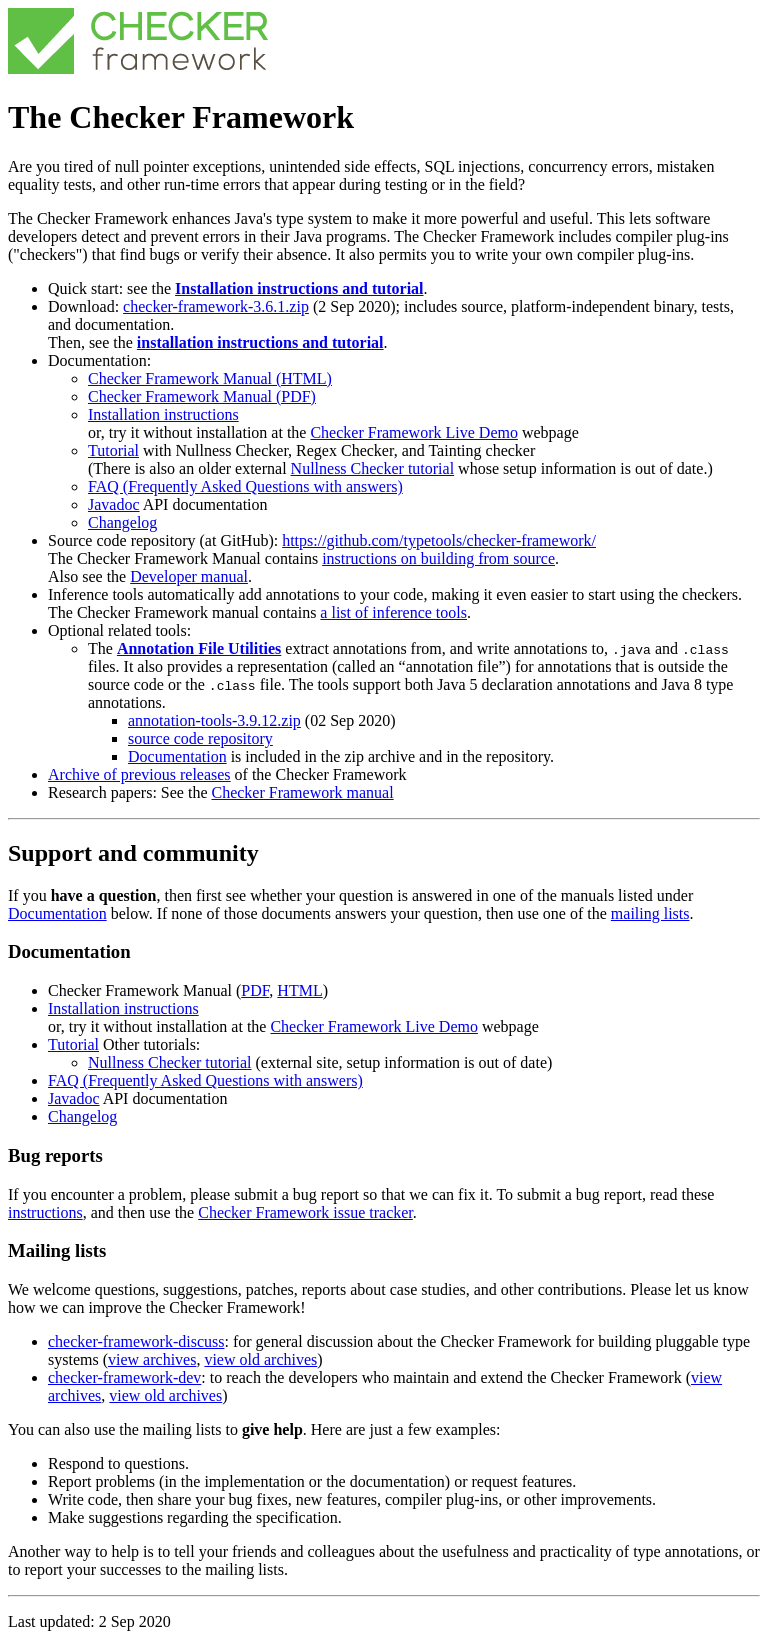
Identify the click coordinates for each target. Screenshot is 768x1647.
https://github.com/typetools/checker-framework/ (439, 540)
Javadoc (114, 504)
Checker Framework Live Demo (413, 432)
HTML (299, 990)
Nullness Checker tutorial (373, 468)
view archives (152, 1359)
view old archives (260, 1359)
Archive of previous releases (139, 774)
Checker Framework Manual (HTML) (210, 378)
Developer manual (189, 576)
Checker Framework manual (302, 792)
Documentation (177, 756)
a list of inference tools (393, 612)
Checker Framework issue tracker (305, 1212)
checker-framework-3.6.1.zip (216, 306)
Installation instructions (163, 414)
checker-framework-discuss (136, 1341)
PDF (255, 990)
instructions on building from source (438, 558)
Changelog (122, 522)
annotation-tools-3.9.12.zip (214, 720)
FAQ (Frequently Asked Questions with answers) (245, 486)
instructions (45, 1212)
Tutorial (113, 450)
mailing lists (650, 913)
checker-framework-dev (124, 1377)
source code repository (200, 738)
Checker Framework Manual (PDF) (202, 396)
